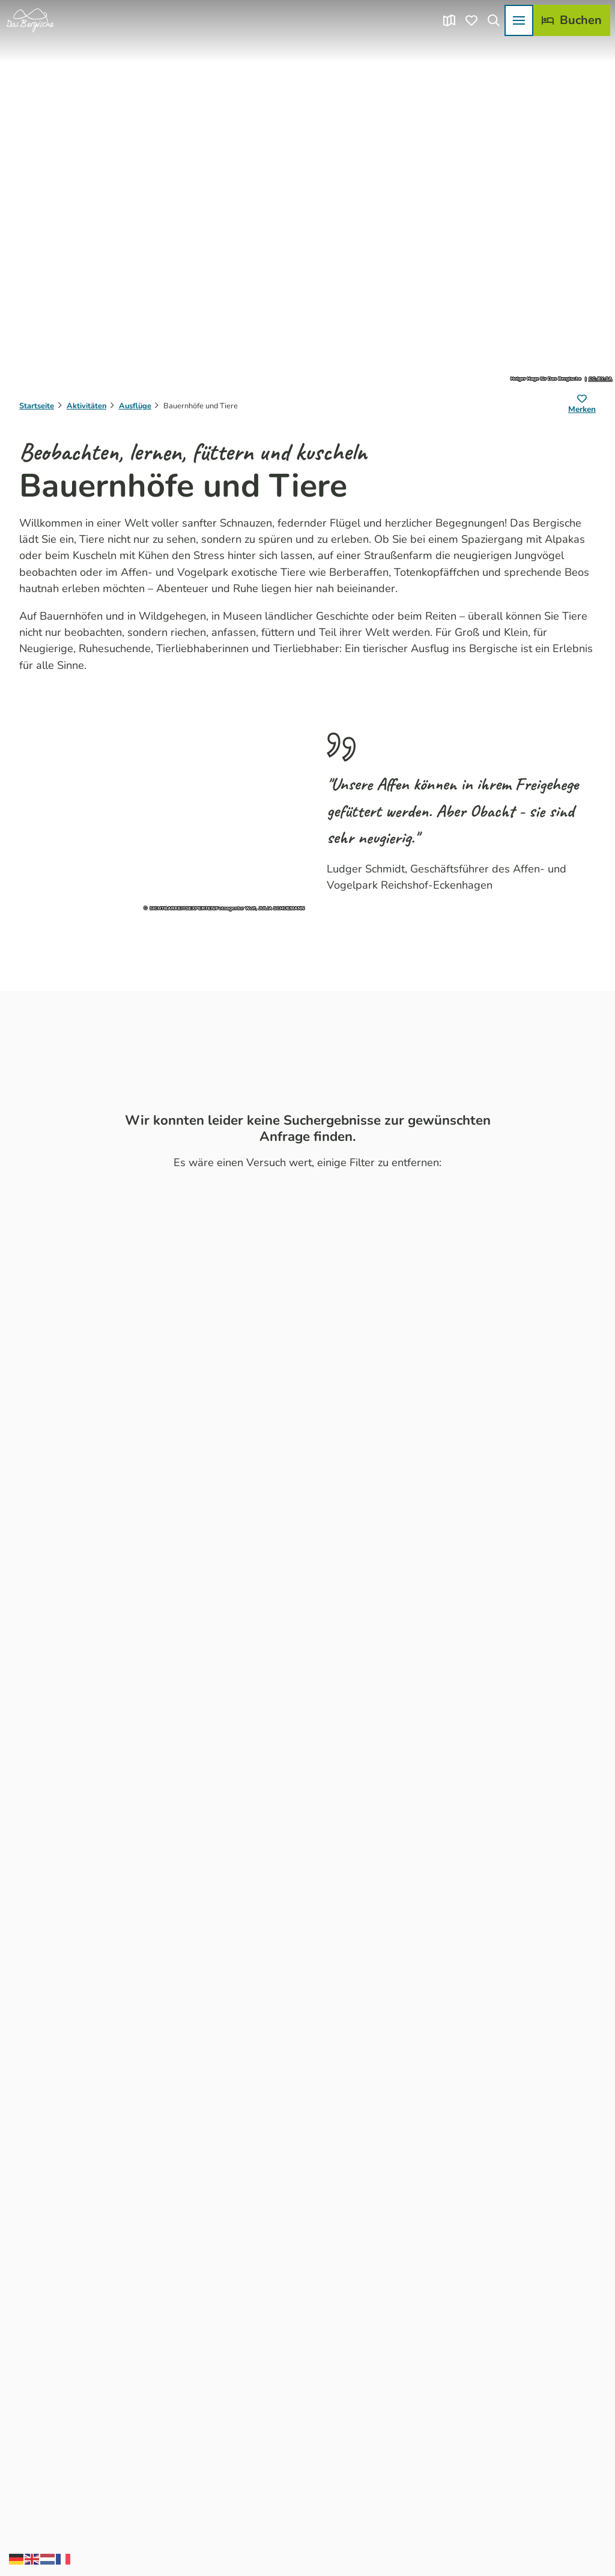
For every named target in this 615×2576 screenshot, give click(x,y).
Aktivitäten (86, 406)
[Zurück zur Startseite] (30, 20)
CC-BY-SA (600, 378)
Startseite (36, 406)
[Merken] (582, 406)
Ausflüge (135, 406)
